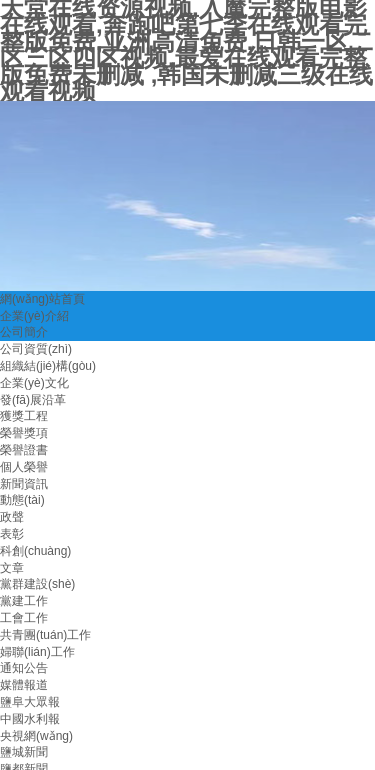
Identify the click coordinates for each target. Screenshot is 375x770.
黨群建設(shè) (37, 584)
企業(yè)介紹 (34, 316)
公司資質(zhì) (36, 349)
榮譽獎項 (24, 433)
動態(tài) (22, 500)
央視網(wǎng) (36, 736)
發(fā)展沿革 (33, 400)
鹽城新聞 (24, 752)
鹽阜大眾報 (30, 702)
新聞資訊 (24, 484)
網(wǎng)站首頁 (42, 299)
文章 (12, 568)
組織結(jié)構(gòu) (48, 366)
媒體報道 (24, 685)
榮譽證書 (24, 450)
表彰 (12, 534)
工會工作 (24, 618)
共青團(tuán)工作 (45, 635)
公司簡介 (24, 332)
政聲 (12, 517)
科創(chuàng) (35, 551)
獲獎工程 (24, 416)
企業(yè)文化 (34, 383)
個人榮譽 (24, 467)
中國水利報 (30, 719)
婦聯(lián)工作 (37, 652)
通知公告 (24, 668)
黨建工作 (24, 601)
